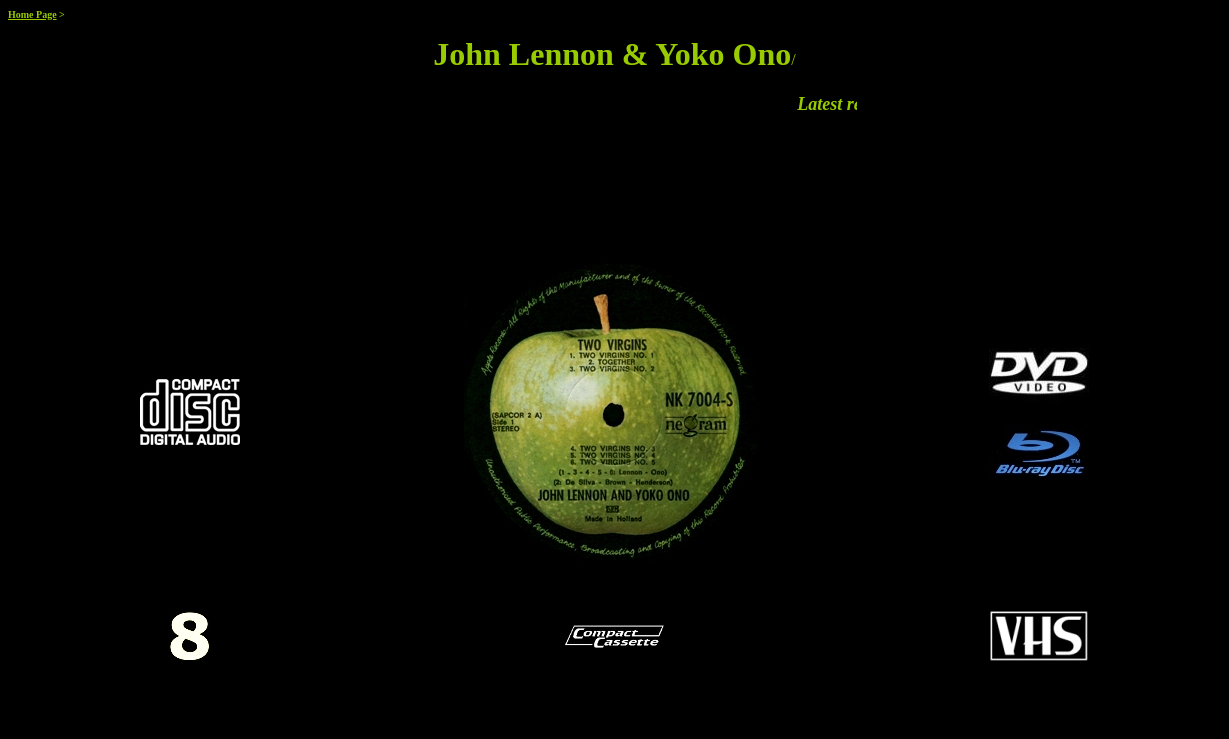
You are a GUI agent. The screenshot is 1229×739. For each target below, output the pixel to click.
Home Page (32, 14)
